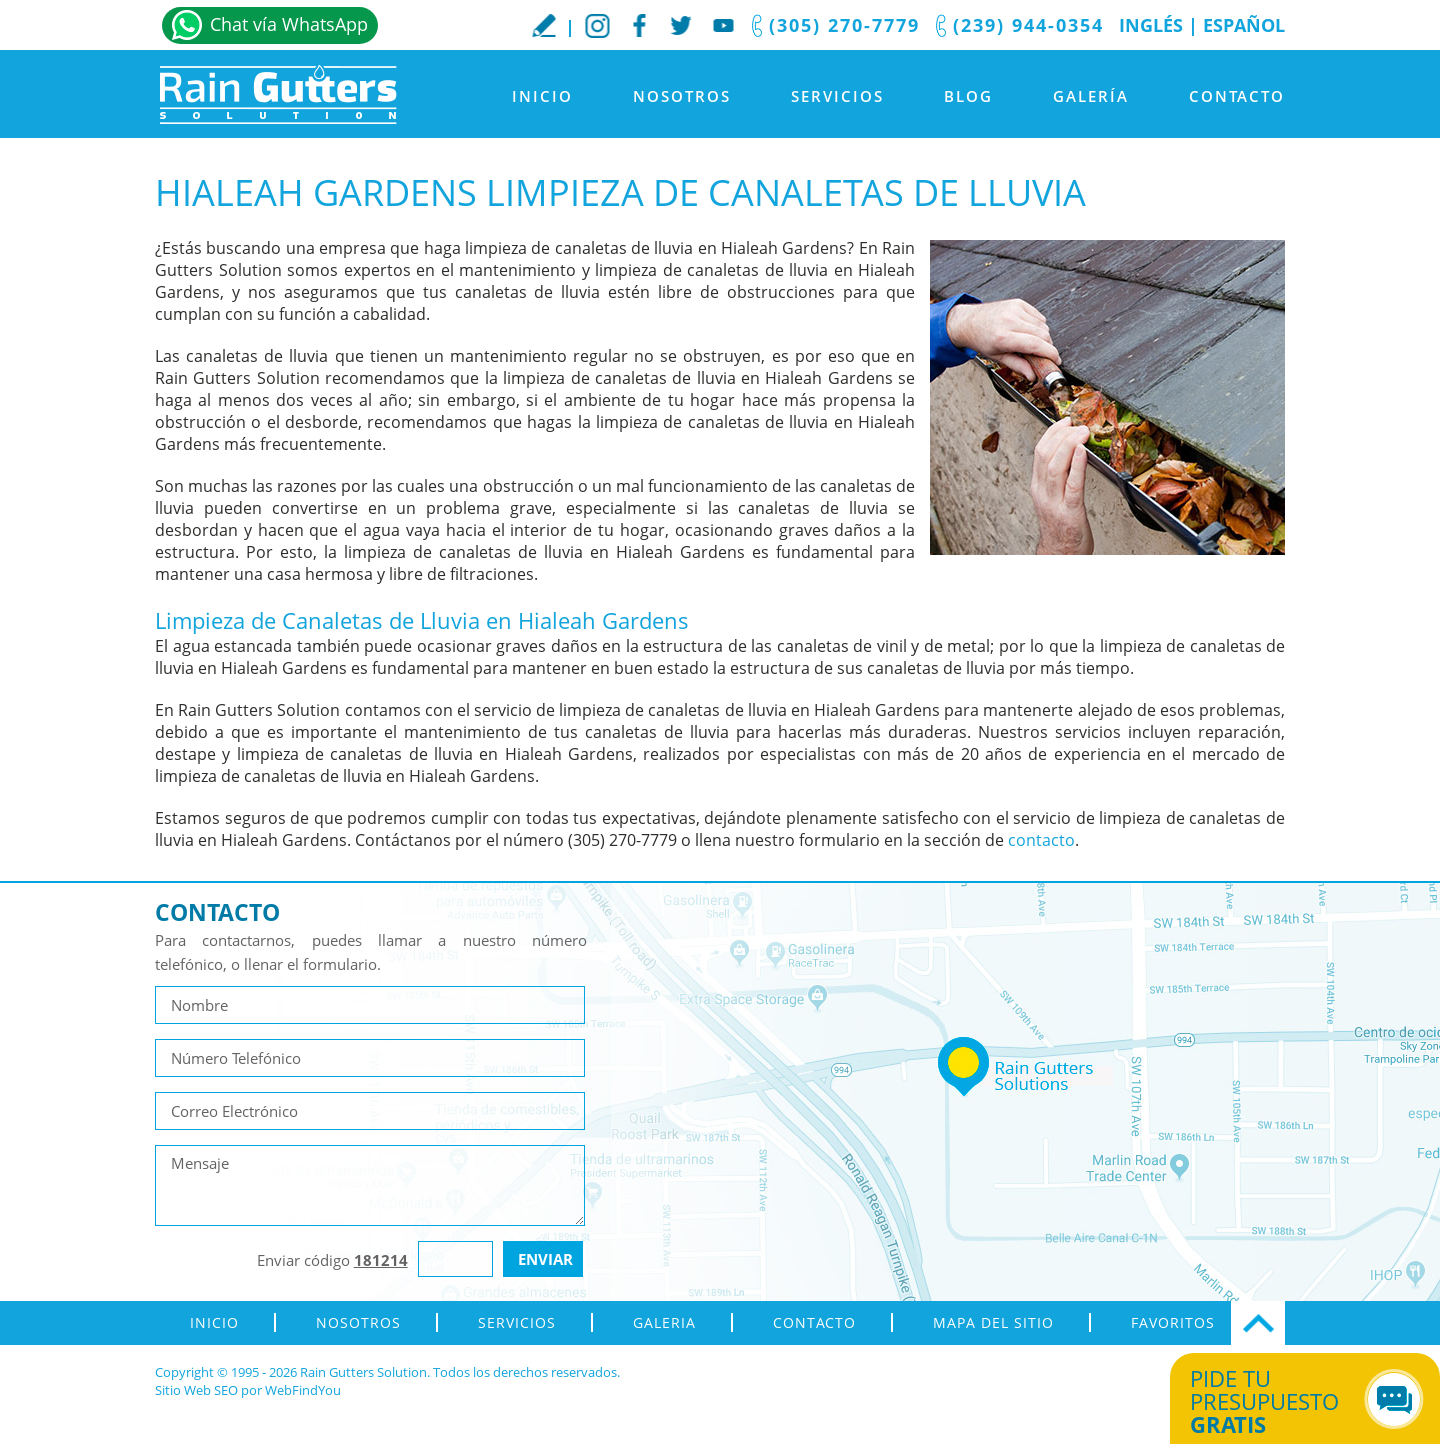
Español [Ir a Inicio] (1244, 25)
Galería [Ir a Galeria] (1091, 96)
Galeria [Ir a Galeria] (664, 1322)
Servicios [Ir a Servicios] (837, 96)
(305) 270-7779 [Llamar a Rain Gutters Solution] (844, 25)
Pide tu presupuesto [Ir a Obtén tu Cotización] (1282, 1401)
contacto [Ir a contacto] (1041, 840)
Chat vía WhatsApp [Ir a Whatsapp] (289, 24)
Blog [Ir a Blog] (968, 96)
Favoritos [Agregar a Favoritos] (1173, 1322)
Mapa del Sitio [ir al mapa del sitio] (993, 1322)
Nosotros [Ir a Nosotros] (682, 96)
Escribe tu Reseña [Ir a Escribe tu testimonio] (544, 25)
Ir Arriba (1258, 1323)
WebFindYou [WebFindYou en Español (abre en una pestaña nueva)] (303, 1390)
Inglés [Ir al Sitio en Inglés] (1151, 25)
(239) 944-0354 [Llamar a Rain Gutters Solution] (1028, 25)
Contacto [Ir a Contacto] (1237, 96)
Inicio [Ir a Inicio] (542, 96)
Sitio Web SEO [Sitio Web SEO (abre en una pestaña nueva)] (196, 1390)
